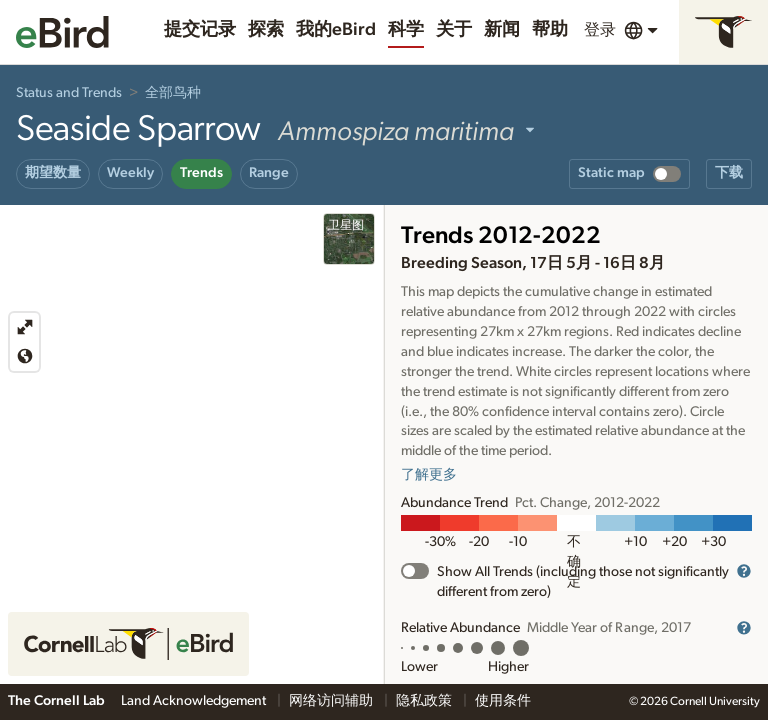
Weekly (130, 173)
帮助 (550, 30)
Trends (201, 173)
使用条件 (503, 701)
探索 (266, 30)
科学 (406, 30)
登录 (600, 30)
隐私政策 (425, 701)
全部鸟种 (173, 93)
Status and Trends (69, 93)
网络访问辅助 (332, 701)
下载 (729, 173)
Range (269, 173)
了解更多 (429, 475)
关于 (454, 30)
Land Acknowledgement (195, 701)
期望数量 (53, 173)
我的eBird (336, 30)
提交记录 (200, 30)
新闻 (502, 30)
